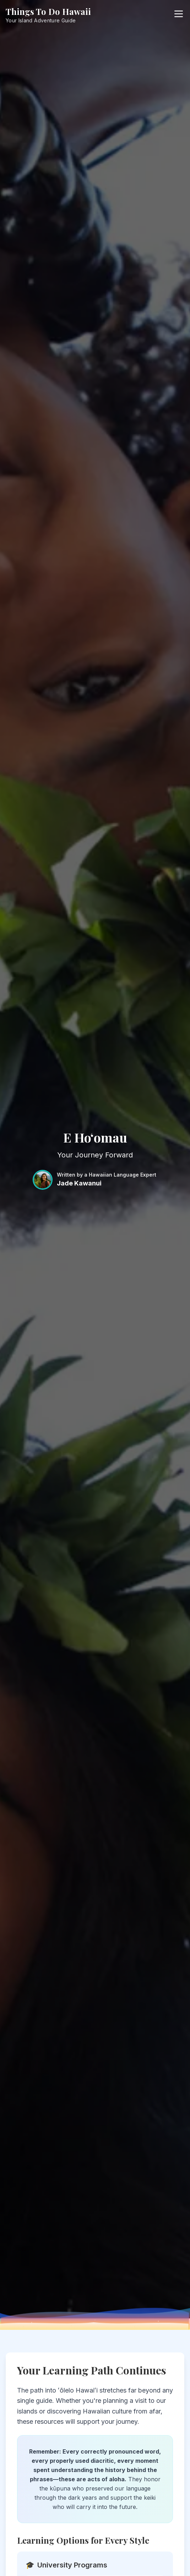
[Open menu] (178, 14)
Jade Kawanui (79, 1183)
